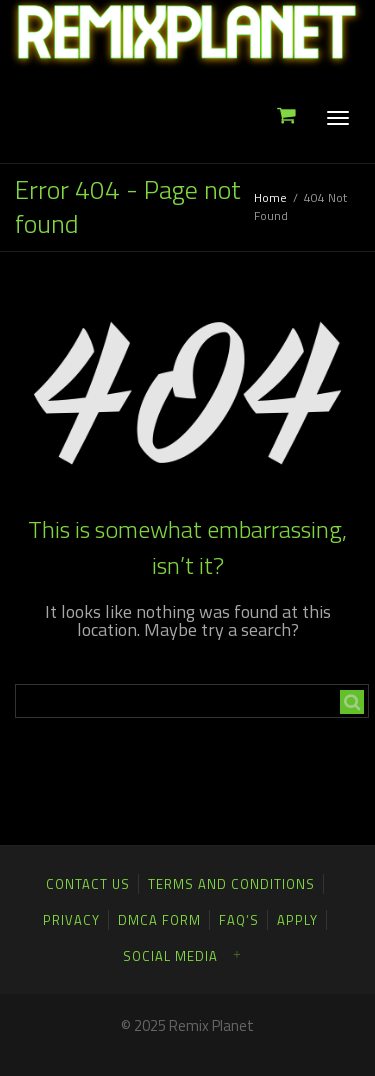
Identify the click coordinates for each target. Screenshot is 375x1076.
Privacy (71, 920)
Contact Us (88, 884)
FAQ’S (239, 920)
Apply (297, 920)
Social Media (170, 956)
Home (270, 197)
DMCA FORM (159, 920)
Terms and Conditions (231, 884)
